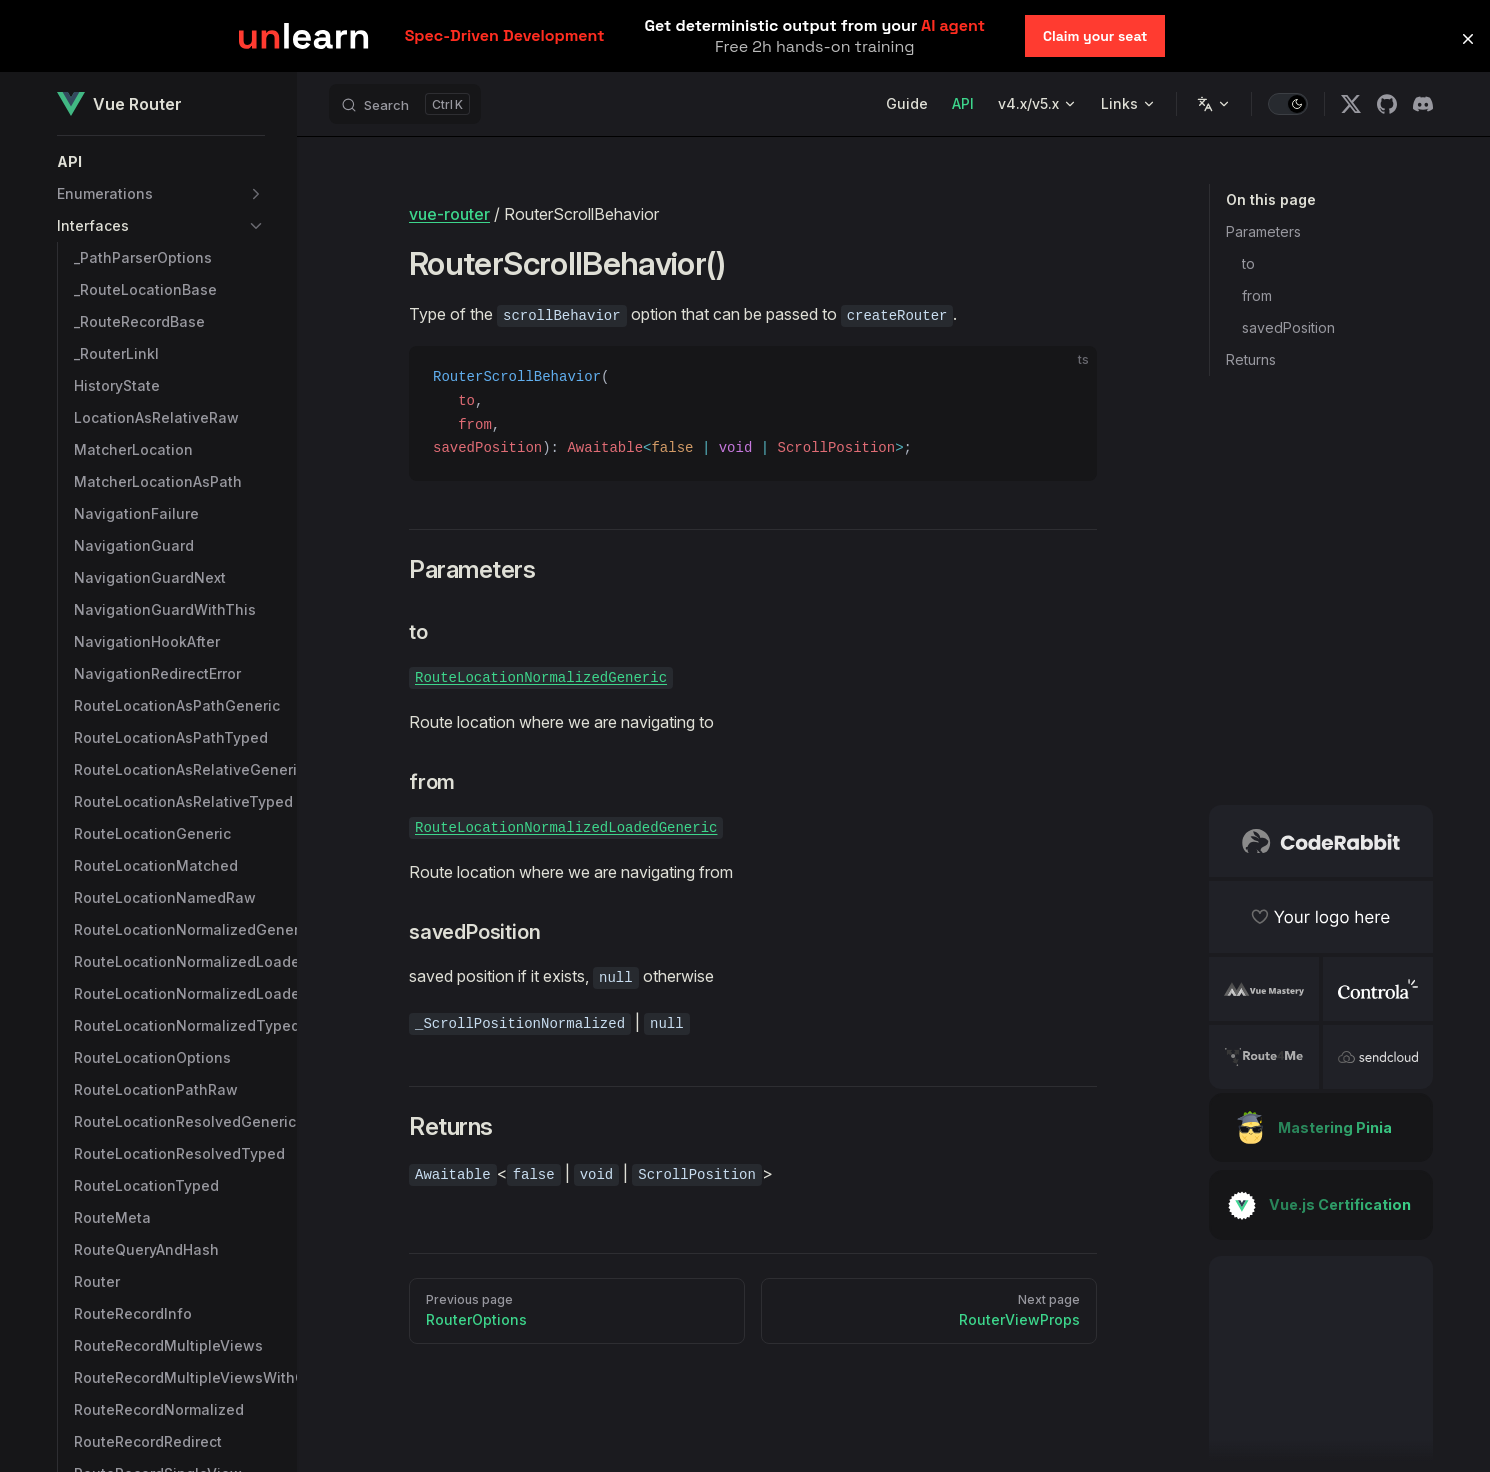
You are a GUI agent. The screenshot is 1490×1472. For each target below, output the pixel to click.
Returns (1251, 359)
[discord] (1423, 104)
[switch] (1288, 104)
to (1248, 263)
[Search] (405, 104)
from (1257, 295)
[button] (161, 162)
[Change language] (1214, 104)
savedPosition (1288, 327)
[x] (1351, 104)
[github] (1387, 104)
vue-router (449, 214)
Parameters (1263, 231)
